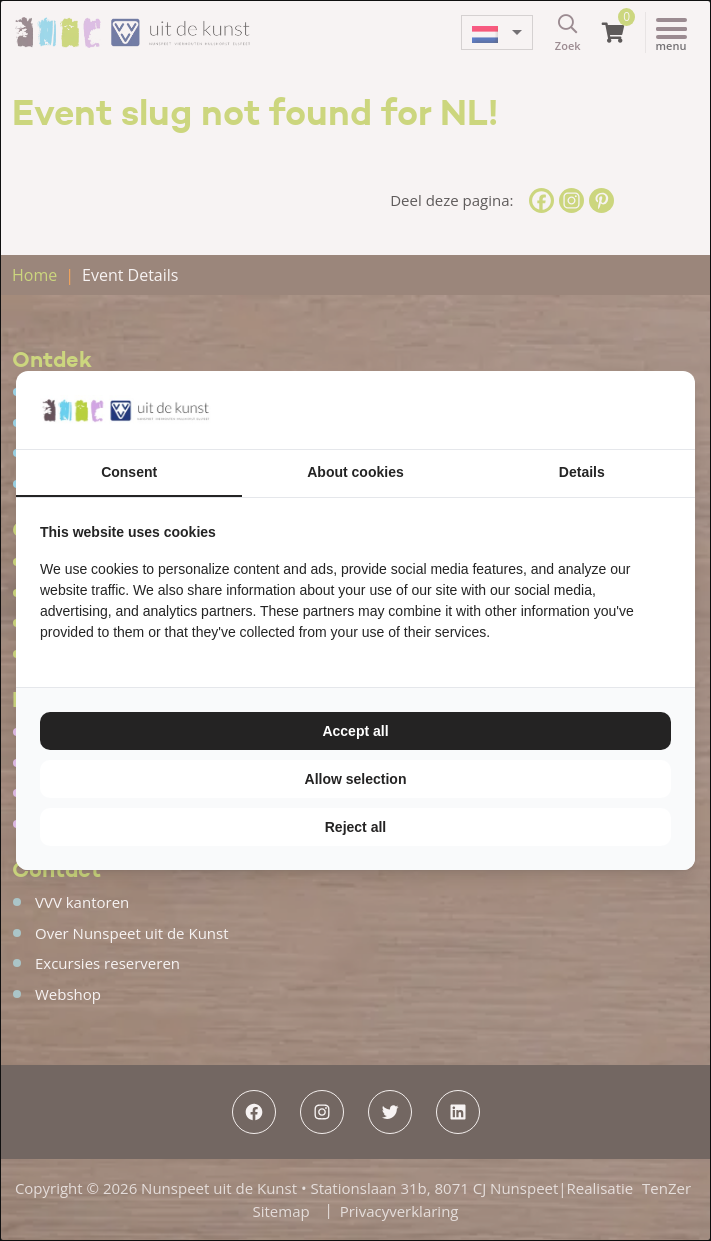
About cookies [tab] (355, 472)
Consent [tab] (129, 472)
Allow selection (356, 779)
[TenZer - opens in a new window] (670, 410)
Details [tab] (582, 472)
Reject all (355, 827)
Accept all (355, 731)
